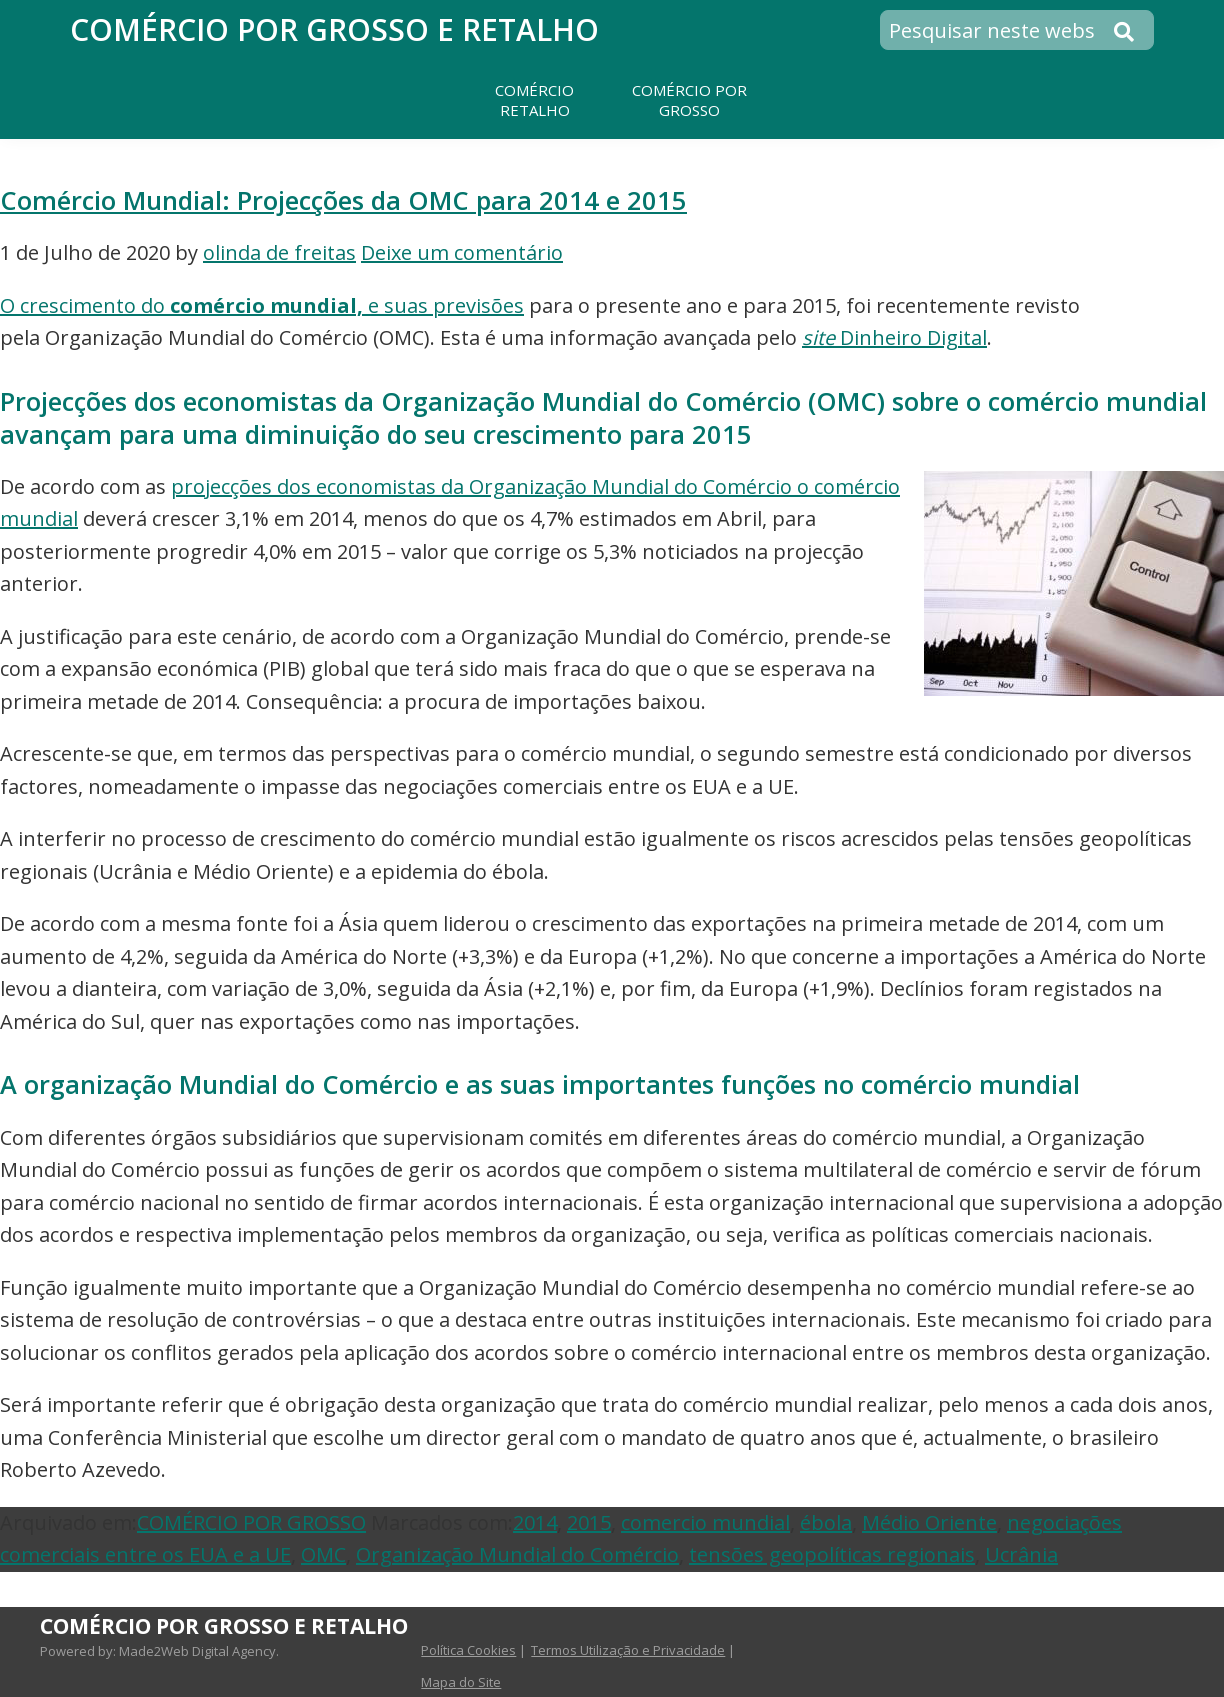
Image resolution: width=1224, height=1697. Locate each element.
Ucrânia (1021, 1554)
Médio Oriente (929, 1522)
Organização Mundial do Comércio (517, 1554)
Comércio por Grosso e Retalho (334, 29)
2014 (535, 1522)
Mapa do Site (461, 1682)
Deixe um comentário (462, 252)
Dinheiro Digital (894, 337)
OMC (323, 1554)
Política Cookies (468, 1650)
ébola (826, 1522)
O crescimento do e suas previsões (262, 305)
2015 (589, 1522)
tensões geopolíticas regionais (832, 1554)
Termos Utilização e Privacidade (628, 1650)
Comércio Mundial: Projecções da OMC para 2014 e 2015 (343, 200)
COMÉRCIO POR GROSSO (251, 1522)
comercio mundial (705, 1522)
